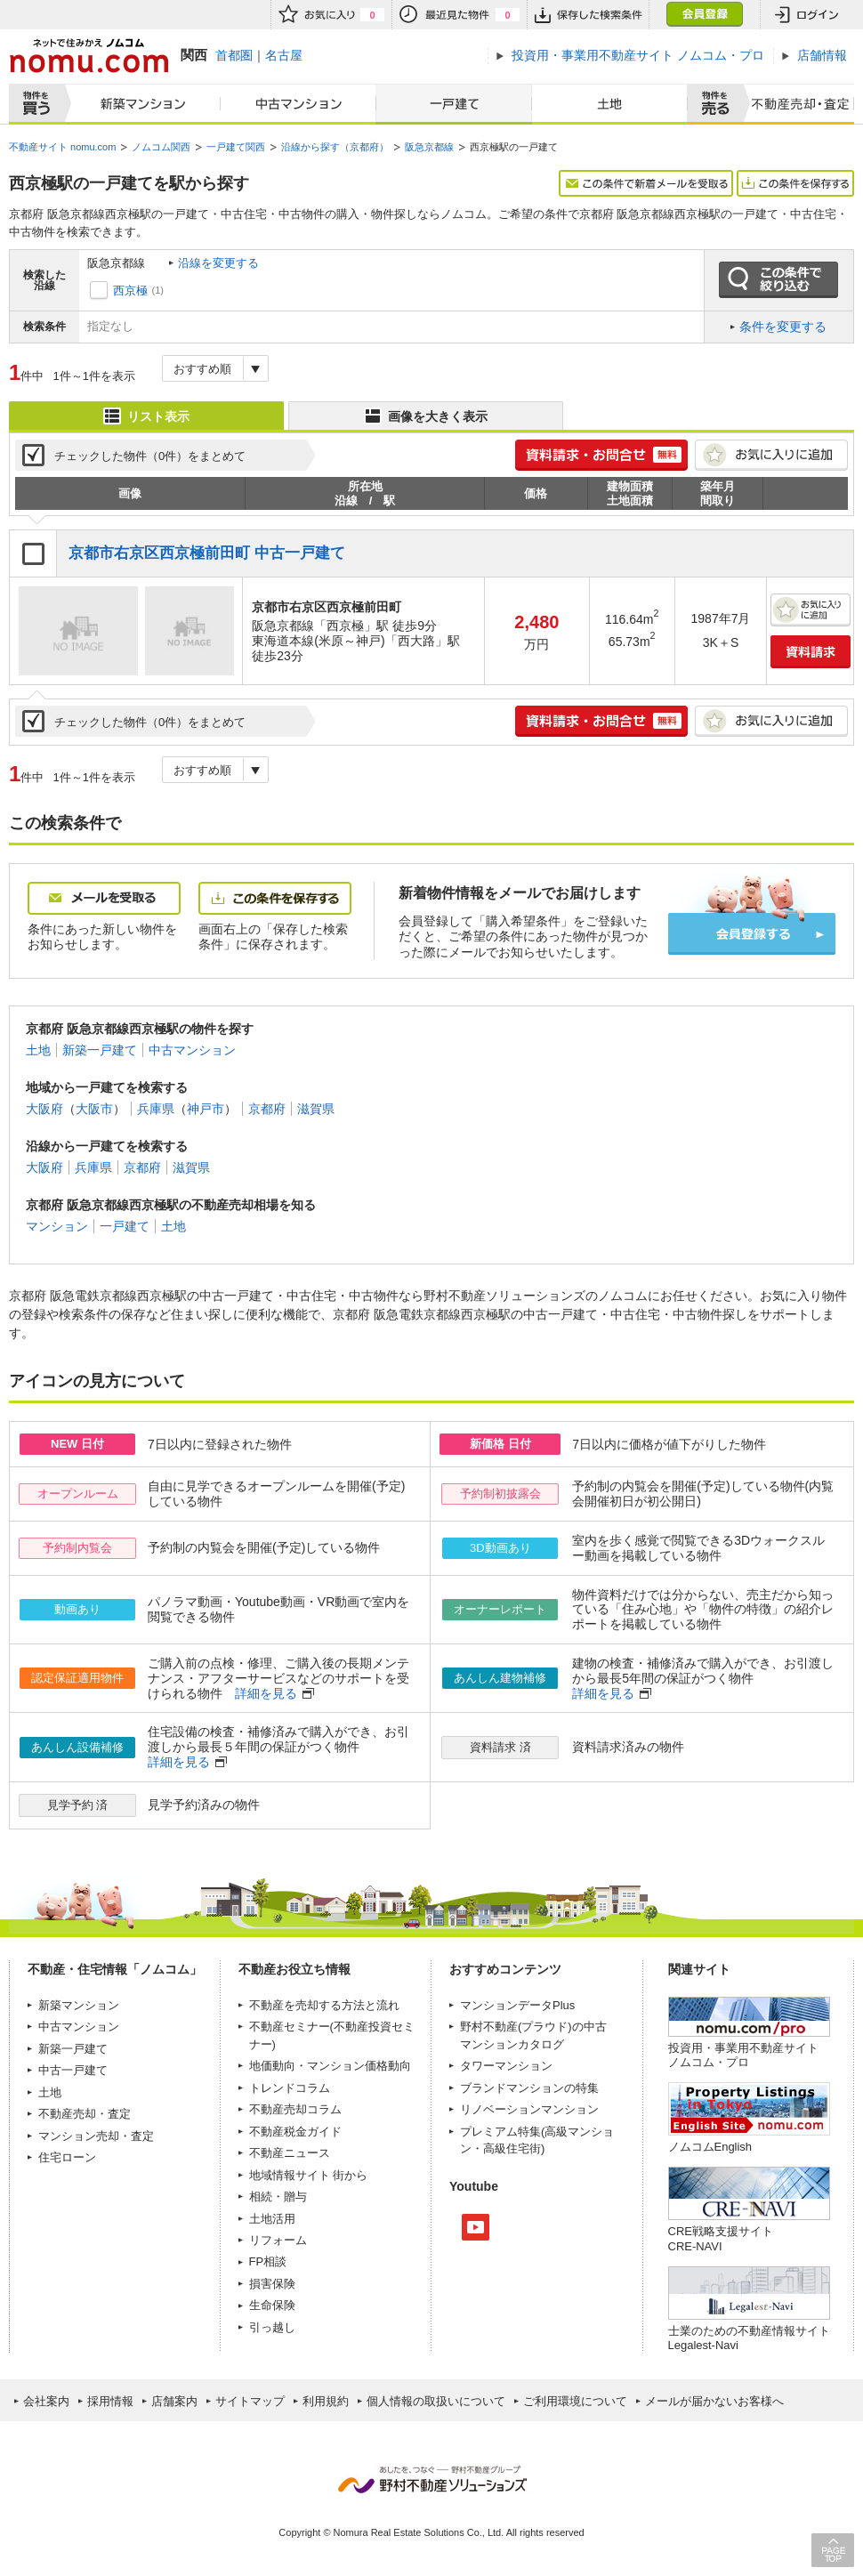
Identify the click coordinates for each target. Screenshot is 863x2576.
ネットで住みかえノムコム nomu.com (88, 55)
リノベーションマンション (529, 2109)
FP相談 (268, 2261)
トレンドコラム (289, 2088)
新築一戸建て (99, 1050)
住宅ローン (67, 2157)
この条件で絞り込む (778, 280)
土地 (610, 104)
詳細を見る (266, 1693)
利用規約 (325, 2401)
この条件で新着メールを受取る (646, 183)
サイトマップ (250, 2401)
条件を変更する (783, 326)
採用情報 (110, 2401)
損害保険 (272, 2283)
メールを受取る (104, 898)
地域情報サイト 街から (308, 2175)
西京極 (130, 290)
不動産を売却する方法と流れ (324, 2005)
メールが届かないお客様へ (714, 2401)
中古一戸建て (73, 2070)
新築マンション (139, 104)
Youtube (475, 2227)
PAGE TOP (832, 2549)
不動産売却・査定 (84, 2113)
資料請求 (810, 651)
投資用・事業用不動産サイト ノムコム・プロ (743, 2055)
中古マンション (298, 104)
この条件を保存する (795, 183)
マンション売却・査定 (96, 2136)
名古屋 (283, 55)
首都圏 (234, 55)
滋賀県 (316, 1109)
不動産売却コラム (295, 2109)
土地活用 (272, 2218)
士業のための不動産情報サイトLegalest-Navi (749, 2338)
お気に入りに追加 (771, 455)
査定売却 (795, 104)
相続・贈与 (278, 2196)
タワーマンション (506, 2065)
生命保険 (272, 2305)
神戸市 (205, 1109)
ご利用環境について (575, 2401)
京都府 (267, 1109)
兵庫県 (155, 1109)
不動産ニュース (289, 2153)
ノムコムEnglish (710, 2146)
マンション (57, 1226)
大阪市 (94, 1109)
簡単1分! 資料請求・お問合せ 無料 (601, 455)
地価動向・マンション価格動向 (330, 2065)
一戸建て (453, 104)
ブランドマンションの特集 (529, 2088)
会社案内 (46, 2401)
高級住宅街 (512, 2148)
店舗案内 (174, 2401)
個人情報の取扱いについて (436, 2401)
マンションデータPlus (517, 2005)
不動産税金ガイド (295, 2131)
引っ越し (272, 2327)
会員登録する (751, 934)
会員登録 (704, 14)
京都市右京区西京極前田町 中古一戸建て (207, 553)
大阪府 (44, 1109)
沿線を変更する (218, 263)
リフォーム (278, 2240)
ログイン (807, 14)
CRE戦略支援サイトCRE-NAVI (720, 2238)
